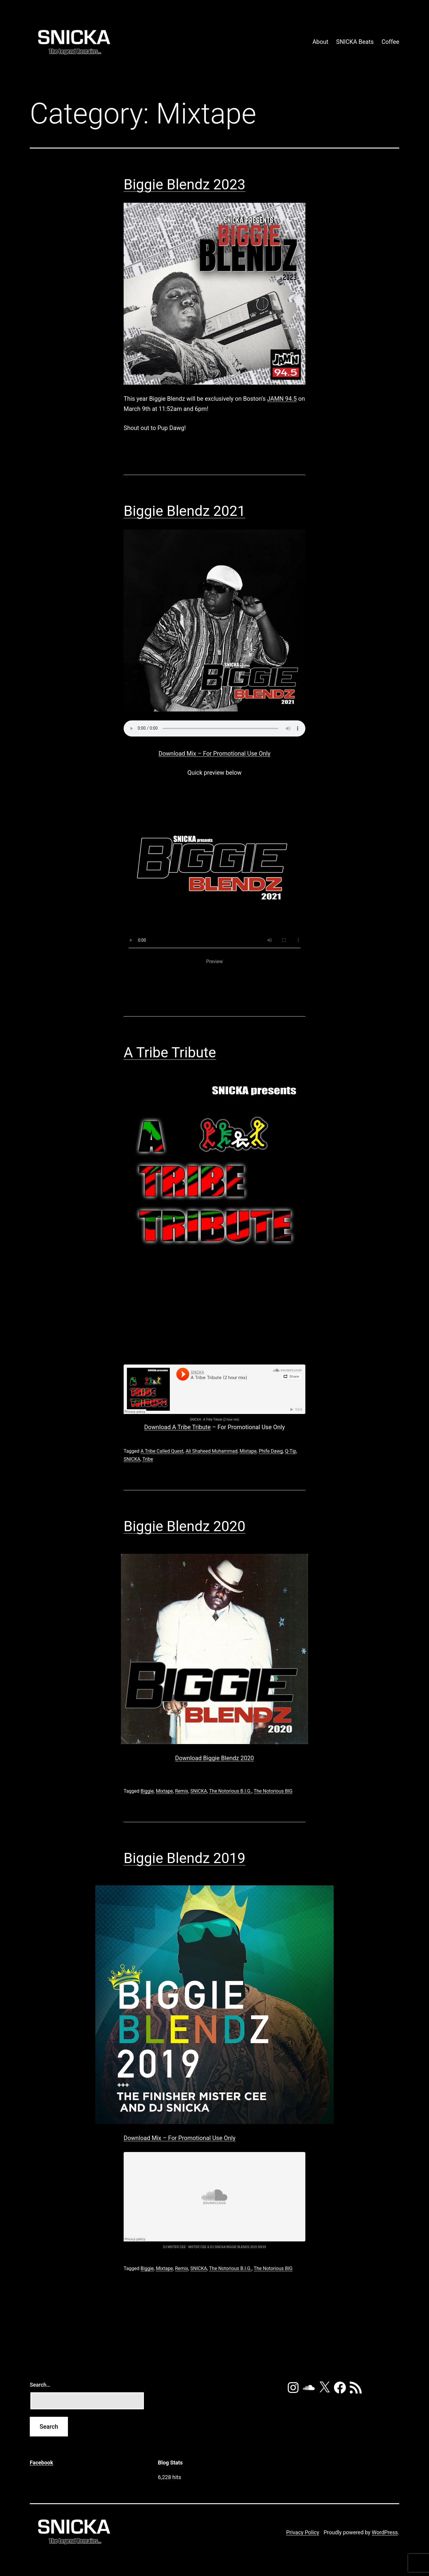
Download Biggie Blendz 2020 (214, 1758)
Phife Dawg (271, 1451)
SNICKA (195, 1419)
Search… (40, 2385)
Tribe (147, 1459)
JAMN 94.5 (282, 398)
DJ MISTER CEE (174, 2247)
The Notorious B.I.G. (230, 1791)
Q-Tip (290, 1451)
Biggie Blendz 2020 (184, 1526)
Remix (181, 1791)
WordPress (385, 2532)
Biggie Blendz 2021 (184, 510)
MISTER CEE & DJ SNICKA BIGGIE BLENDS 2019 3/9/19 (227, 2247)
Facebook (41, 2462)
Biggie (147, 1791)
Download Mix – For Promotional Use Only (214, 753)
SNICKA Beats (355, 41)
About (320, 41)
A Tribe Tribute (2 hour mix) (221, 1419)
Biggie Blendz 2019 (184, 1858)
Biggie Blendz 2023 (184, 184)
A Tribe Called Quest (162, 1451)
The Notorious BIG (273, 1791)
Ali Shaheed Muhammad (211, 1451)
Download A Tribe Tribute (177, 1427)
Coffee (390, 41)
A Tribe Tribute (170, 1052)
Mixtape (248, 1451)
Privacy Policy (302, 2532)
